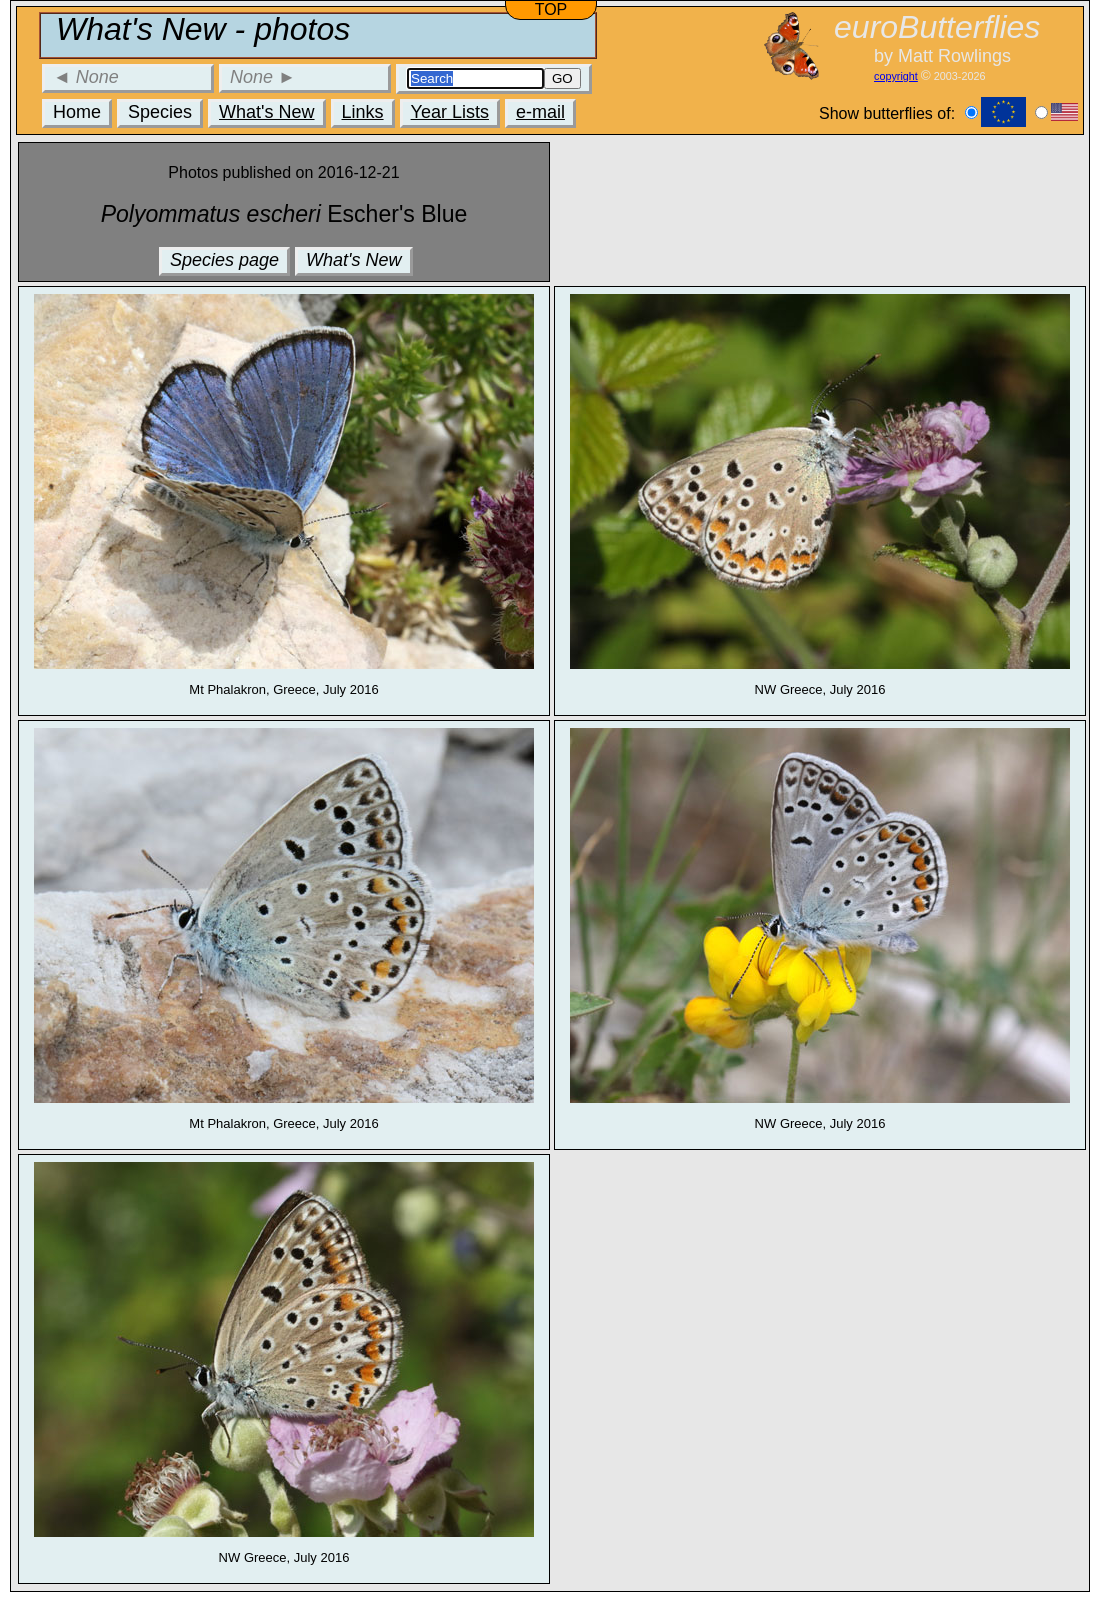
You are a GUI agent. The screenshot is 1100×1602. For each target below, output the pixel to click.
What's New (266, 112)
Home (77, 112)
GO (562, 78)
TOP (551, 9)
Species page (224, 260)
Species (160, 112)
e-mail (540, 112)
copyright (896, 76)
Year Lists (450, 112)
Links (363, 112)
